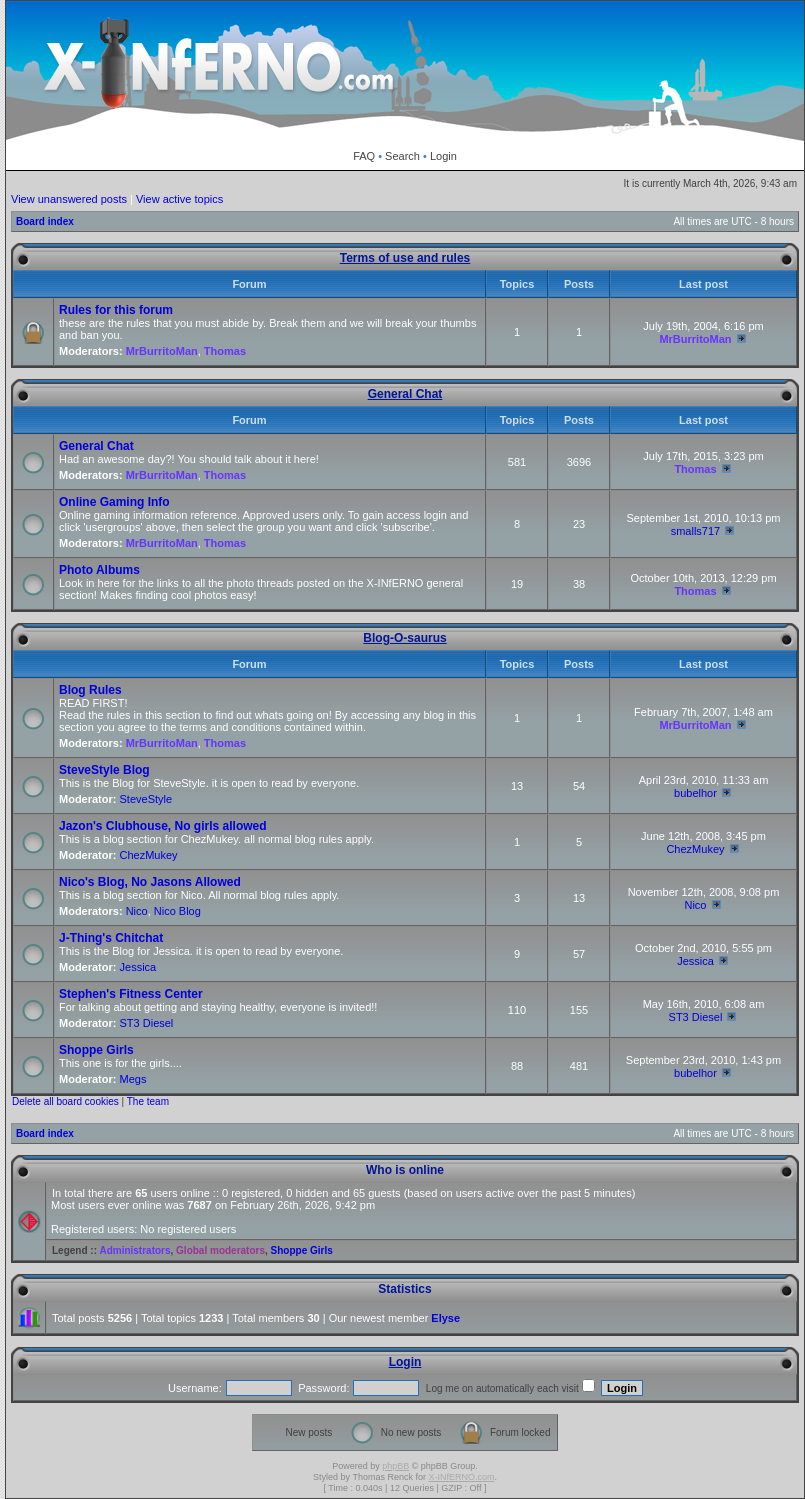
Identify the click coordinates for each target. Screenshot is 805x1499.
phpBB (395, 1466)
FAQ (364, 156)
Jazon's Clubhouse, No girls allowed (163, 826)
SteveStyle (146, 799)
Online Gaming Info (114, 502)
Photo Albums (99, 570)
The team (148, 1101)
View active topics (179, 199)
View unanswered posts (69, 199)
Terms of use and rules (405, 258)
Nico (137, 911)
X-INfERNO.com (461, 1477)
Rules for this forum (116, 310)
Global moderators (220, 1250)
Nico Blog (177, 911)
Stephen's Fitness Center (131, 994)
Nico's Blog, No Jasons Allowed (150, 882)
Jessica (138, 967)
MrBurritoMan (162, 351)
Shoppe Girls (96, 1050)
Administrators (134, 1250)
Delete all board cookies (65, 1101)
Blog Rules (90, 690)
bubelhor (695, 793)
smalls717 (696, 531)
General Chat (405, 394)
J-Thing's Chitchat (111, 938)
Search (402, 156)
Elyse (445, 1318)
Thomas (225, 351)
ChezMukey (149, 855)
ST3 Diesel (147, 1023)
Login (443, 156)
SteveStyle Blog (104, 770)
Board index (45, 221)
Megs (133, 1079)
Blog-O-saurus (404, 638)
